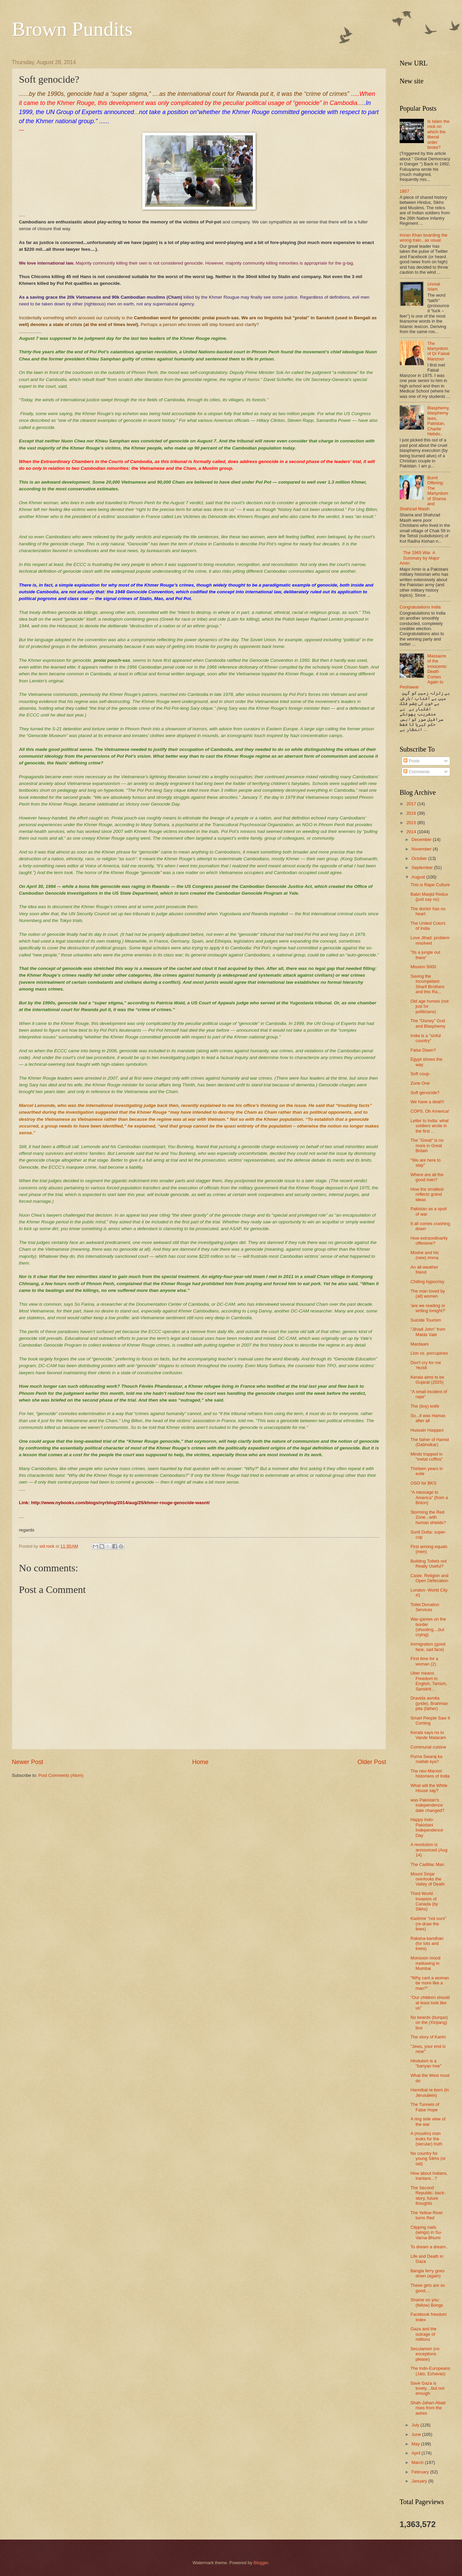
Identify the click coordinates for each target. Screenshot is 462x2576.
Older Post (371, 1762)
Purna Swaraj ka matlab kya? (426, 1759)
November (422, 848)
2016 (411, 813)
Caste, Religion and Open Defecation (429, 1578)
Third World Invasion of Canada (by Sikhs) (424, 1901)
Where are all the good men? (426, 1177)
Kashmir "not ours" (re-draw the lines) (428, 1923)
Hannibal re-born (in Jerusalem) (429, 2092)
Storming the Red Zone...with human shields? (428, 1517)
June (416, 2434)
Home (200, 1762)
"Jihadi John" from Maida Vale (427, 1332)
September (422, 867)
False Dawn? (423, 1050)
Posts (411, 760)
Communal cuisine (428, 1747)
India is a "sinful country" (425, 1038)
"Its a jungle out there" (425, 955)
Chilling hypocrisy (427, 1281)
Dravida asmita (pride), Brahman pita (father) (429, 1703)
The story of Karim (428, 2036)
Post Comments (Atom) (61, 1775)
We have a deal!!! (427, 1101)
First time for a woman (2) (424, 1661)
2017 (411, 803)
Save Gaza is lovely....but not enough (427, 2388)
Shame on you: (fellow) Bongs (426, 2302)
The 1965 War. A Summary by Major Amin (419, 558)
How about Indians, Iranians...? (428, 2176)
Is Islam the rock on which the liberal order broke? (438, 134)
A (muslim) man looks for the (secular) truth (426, 2138)
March (418, 2462)
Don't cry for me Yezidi (425, 1365)
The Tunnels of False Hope (424, 2107)
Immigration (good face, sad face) (427, 1647)
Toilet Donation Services (424, 1607)
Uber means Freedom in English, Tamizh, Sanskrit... (428, 1681)
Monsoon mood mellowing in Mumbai (425, 1963)
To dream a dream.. (429, 2246)
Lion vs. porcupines (429, 1353)
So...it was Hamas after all (427, 1418)
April (416, 2453)
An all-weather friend (424, 1270)
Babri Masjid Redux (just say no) (429, 897)
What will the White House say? (428, 1788)
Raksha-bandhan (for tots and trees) (426, 1943)
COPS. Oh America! (429, 1111)
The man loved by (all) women (427, 1294)
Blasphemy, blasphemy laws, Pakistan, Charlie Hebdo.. (438, 420)
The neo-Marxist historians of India (430, 1773)
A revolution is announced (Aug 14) (428, 1850)
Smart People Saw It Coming (430, 1720)
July (415, 2425)
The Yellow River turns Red (426, 2215)
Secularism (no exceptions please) (424, 2354)
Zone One (420, 1083)
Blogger (261, 2562)
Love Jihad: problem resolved (430, 940)
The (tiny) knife (424, 1406)
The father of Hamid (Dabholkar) (429, 1442)
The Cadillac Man (427, 1864)
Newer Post (27, 1762)
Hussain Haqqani (426, 1430)
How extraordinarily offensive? (428, 1241)
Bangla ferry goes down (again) (427, 2273)
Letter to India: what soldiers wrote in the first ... (429, 1126)
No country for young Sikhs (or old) (427, 2158)
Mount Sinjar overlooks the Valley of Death (427, 1879)
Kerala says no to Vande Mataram (428, 1735)
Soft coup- (420, 1073)
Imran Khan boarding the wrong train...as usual (423, 238)
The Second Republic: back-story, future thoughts (427, 2195)
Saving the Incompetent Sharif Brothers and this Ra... (427, 984)
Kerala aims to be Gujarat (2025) (427, 1380)
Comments (416, 771)
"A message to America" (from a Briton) (429, 1497)
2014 (411, 831)
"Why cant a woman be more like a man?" (429, 1983)
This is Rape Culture (430, 884)
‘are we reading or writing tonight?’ (427, 1308)
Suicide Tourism (425, 1320)
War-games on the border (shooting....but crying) (428, 1627)
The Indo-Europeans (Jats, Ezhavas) (430, 2371)
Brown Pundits (72, 29)
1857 (404, 191)
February (420, 2471)
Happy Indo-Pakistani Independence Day (426, 1827)
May (416, 2443)
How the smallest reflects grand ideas (426, 1194)
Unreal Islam (433, 286)
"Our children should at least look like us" (430, 2002)
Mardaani (419, 1344)
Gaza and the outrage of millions (423, 2334)
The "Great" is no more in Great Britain (426, 1145)
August (418, 876)
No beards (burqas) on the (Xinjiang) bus (429, 2022)
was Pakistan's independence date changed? (427, 1805)
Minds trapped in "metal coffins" (426, 1457)
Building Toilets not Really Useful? (428, 1563)
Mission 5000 (423, 966)
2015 (411, 822)
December (422, 839)
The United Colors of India (427, 926)
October (419, 858)
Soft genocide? (424, 1092)
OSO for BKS (423, 1483)
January (419, 2481)
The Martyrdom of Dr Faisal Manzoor (438, 351)
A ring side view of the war (427, 2121)
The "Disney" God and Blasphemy (427, 1023)
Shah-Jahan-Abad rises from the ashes (427, 2408)
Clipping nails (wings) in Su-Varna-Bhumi (426, 2232)
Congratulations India (420, 606)
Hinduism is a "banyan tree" (425, 2063)
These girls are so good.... (427, 2288)
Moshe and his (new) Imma (424, 1255)
